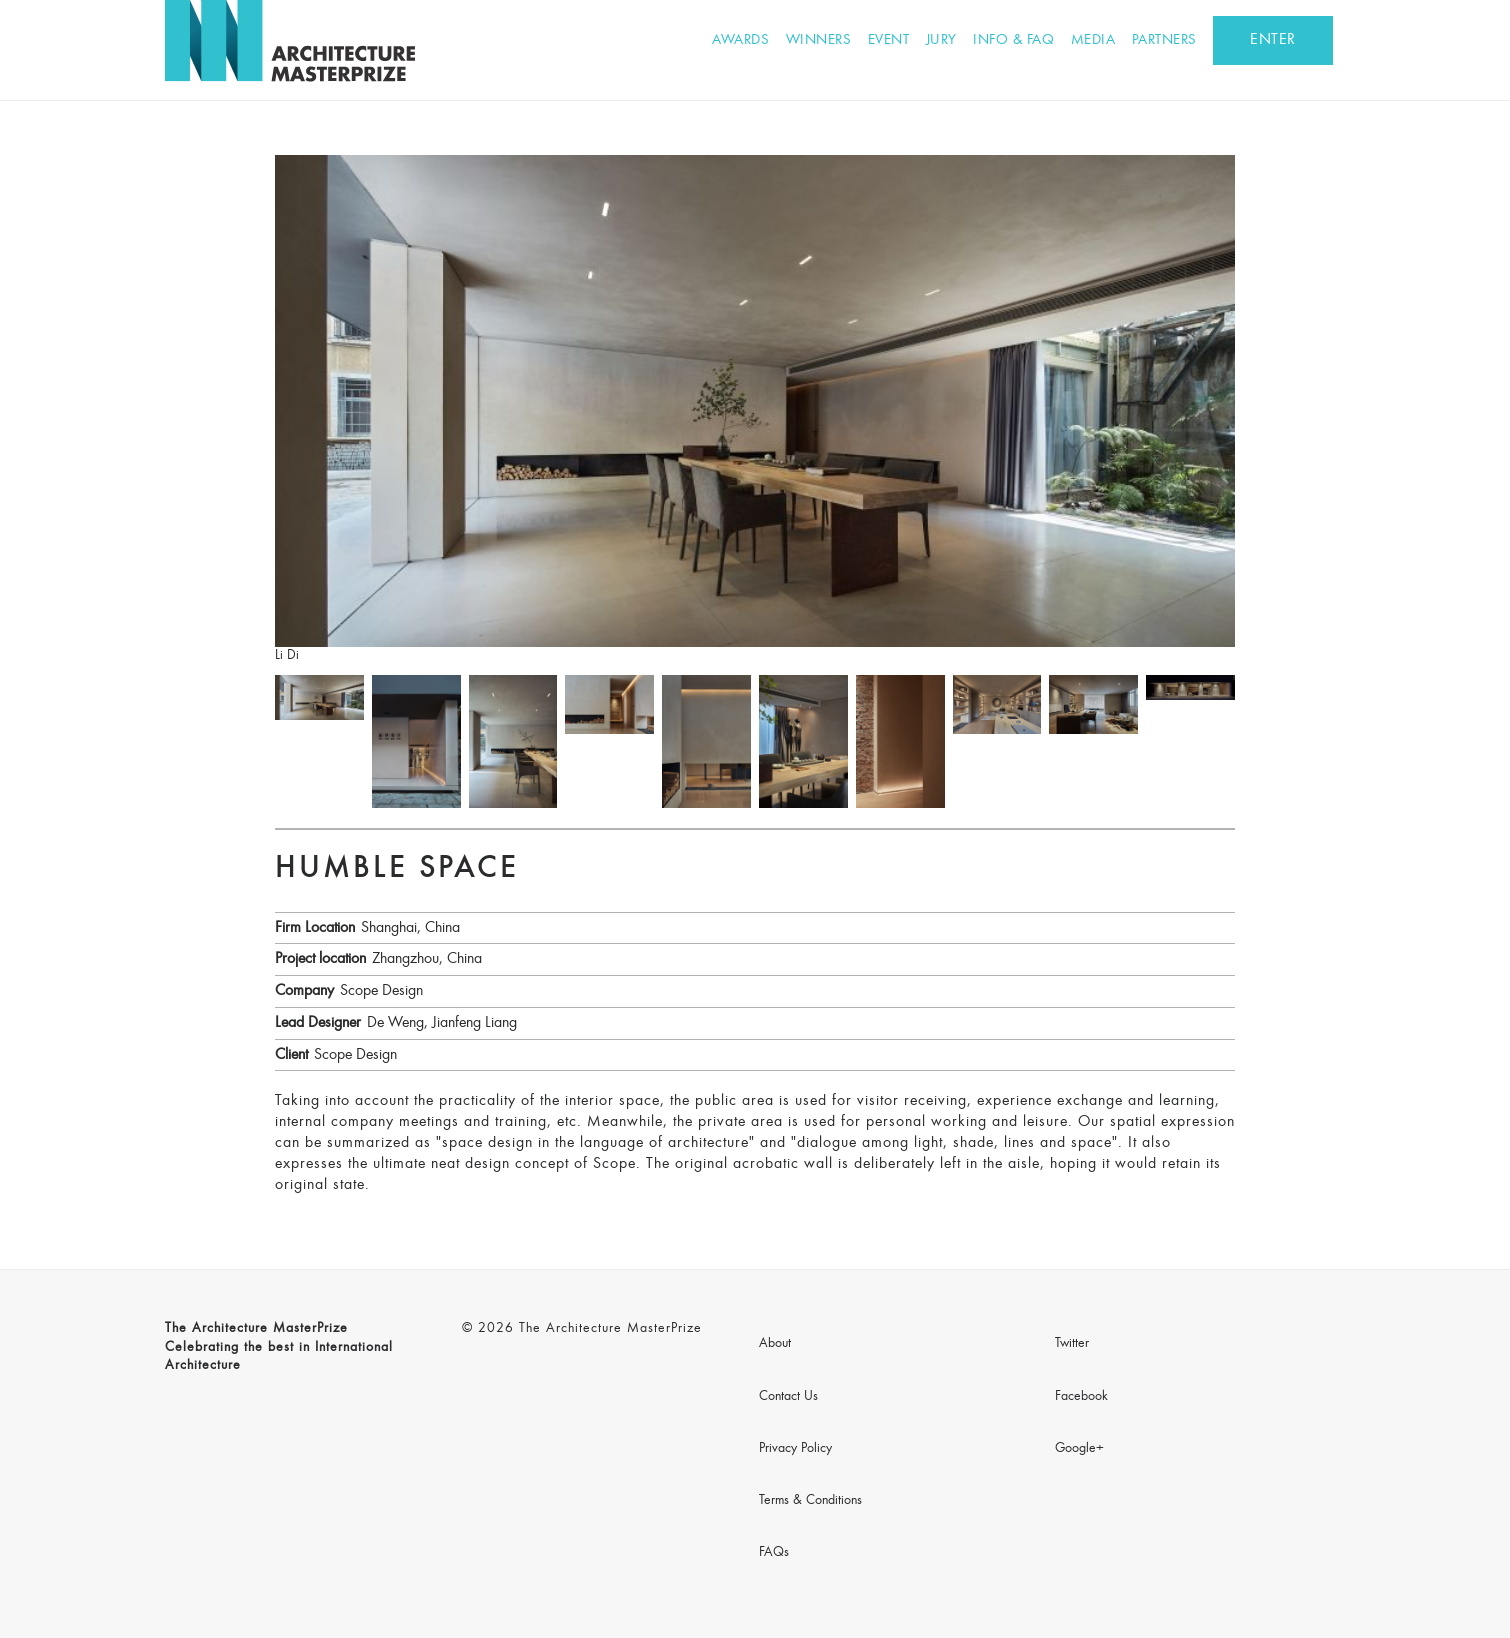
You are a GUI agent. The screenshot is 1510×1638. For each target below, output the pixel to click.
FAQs (774, 1553)
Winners (819, 40)
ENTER (1273, 40)
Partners (1164, 40)
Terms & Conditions (810, 1501)
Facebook (1081, 1397)
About (775, 1344)
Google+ (1079, 1449)
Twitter (1072, 1344)
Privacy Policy (795, 1449)
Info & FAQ (1013, 40)
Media (1093, 40)
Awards (740, 40)
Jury (941, 40)
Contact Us (788, 1397)
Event (889, 40)
